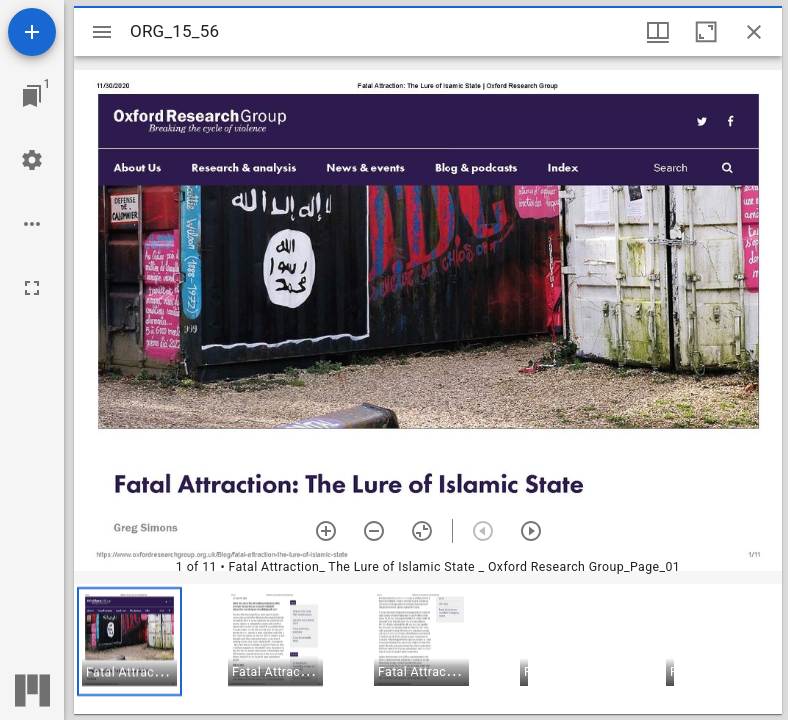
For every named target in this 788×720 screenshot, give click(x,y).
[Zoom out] (374, 531)
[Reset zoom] (422, 531)
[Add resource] (32, 32)
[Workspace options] (32, 224)
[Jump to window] (32, 96)
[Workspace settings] (32, 160)
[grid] (428, 649)
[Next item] (531, 531)
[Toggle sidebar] (102, 32)
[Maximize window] (706, 32)
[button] (129, 641)
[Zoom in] (326, 531)
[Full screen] (32, 288)
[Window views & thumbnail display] (658, 32)
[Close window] (754, 32)
